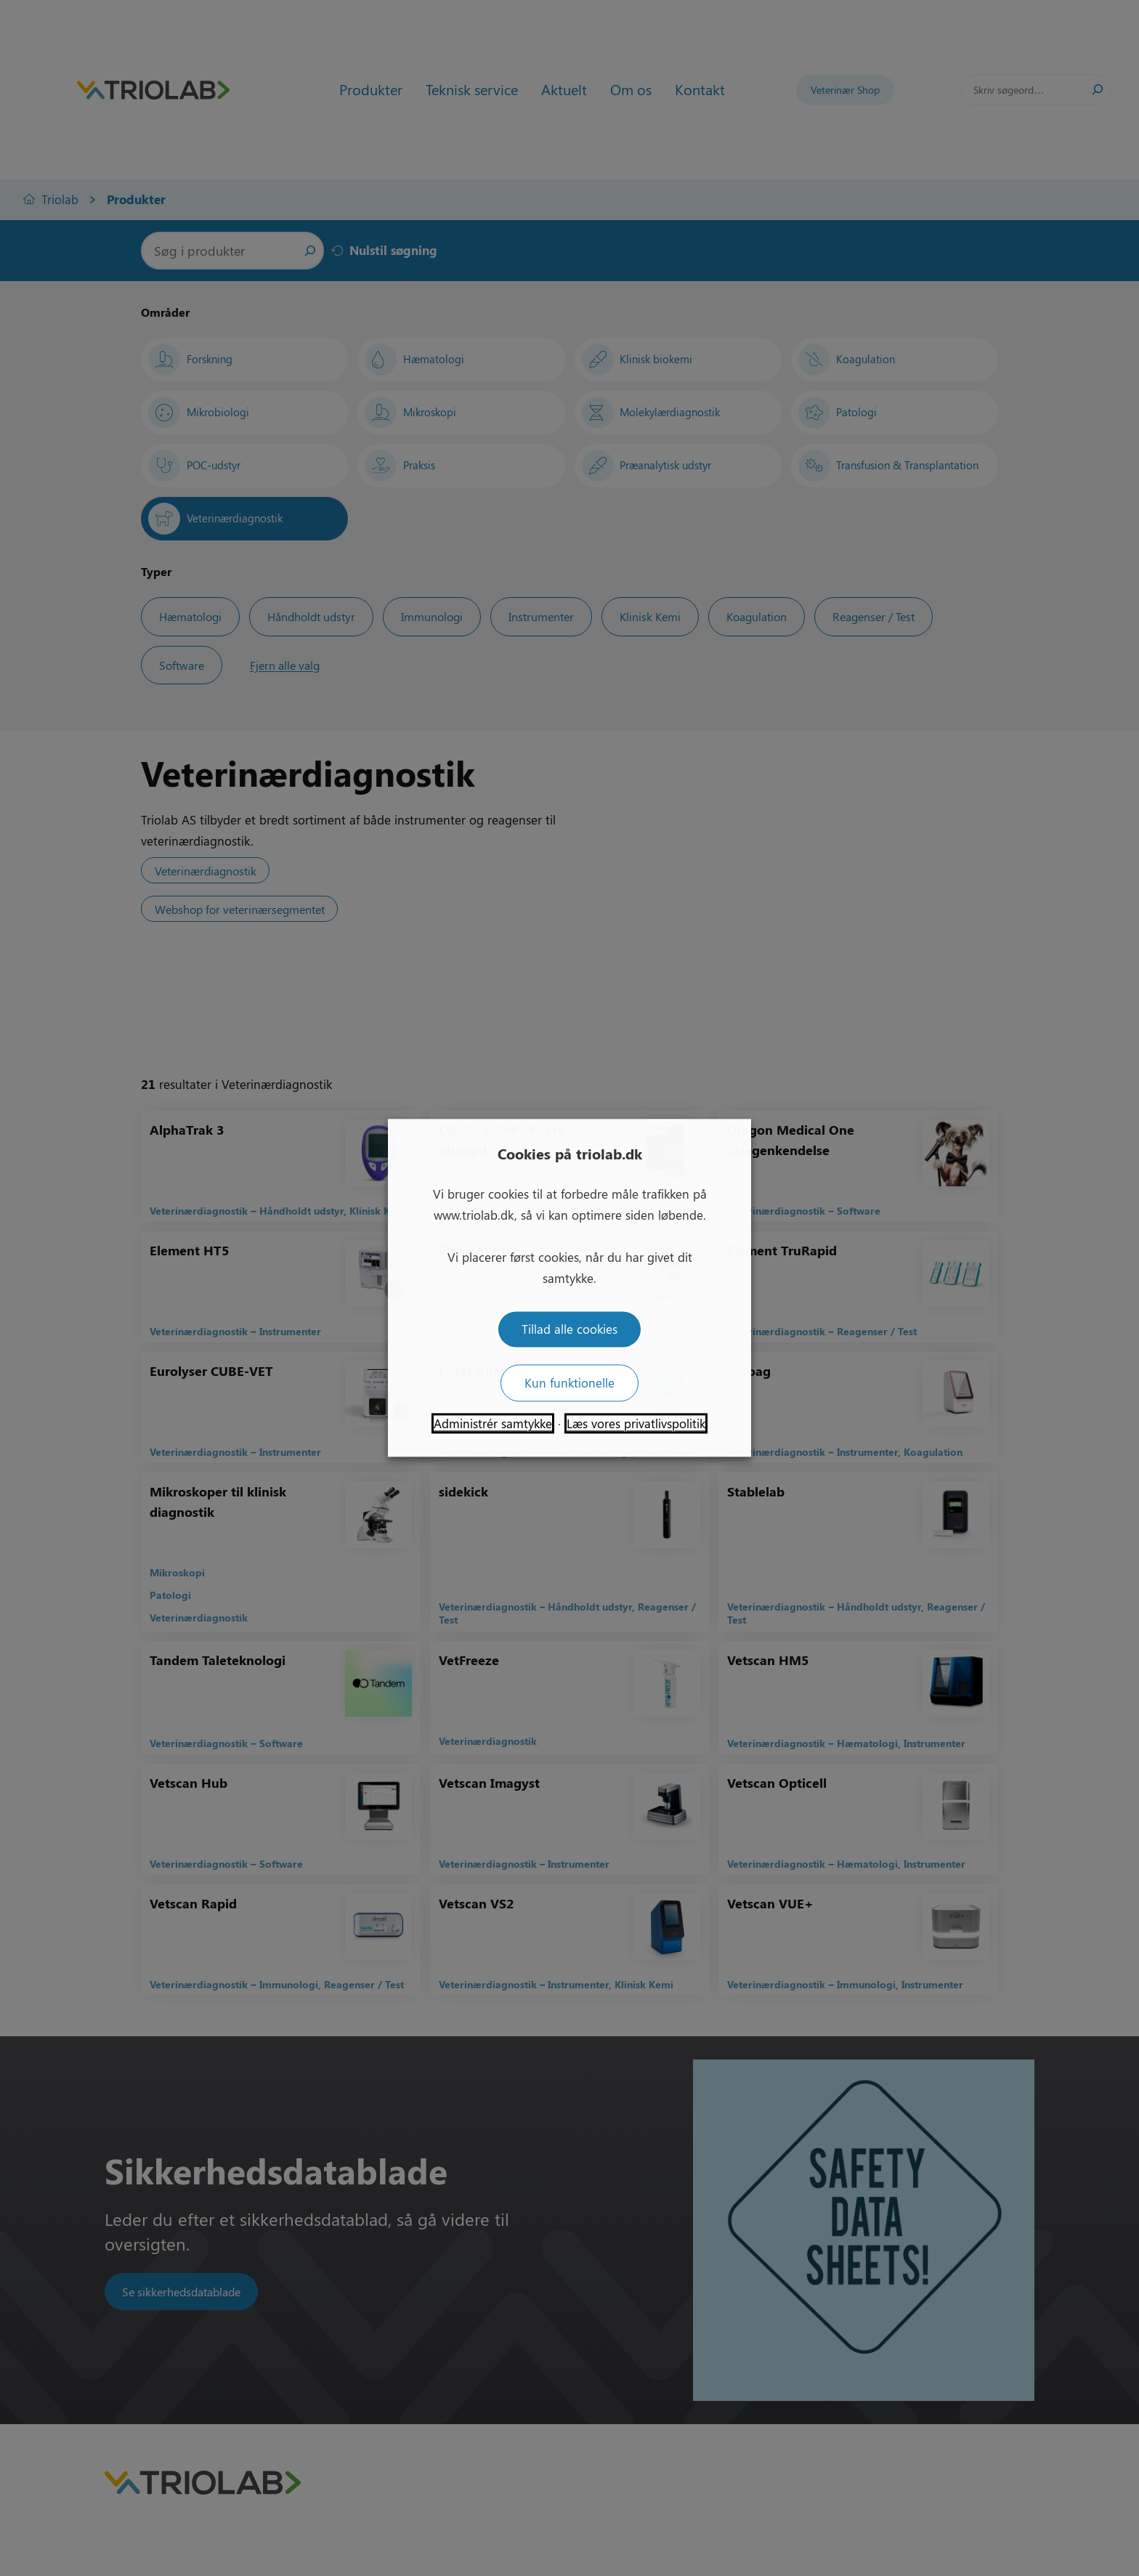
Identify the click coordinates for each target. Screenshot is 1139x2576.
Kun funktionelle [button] (569, 1383)
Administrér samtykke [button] (493, 1424)
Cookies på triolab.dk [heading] (570, 1153)
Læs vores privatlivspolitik (636, 1424)
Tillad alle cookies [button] (569, 1329)
